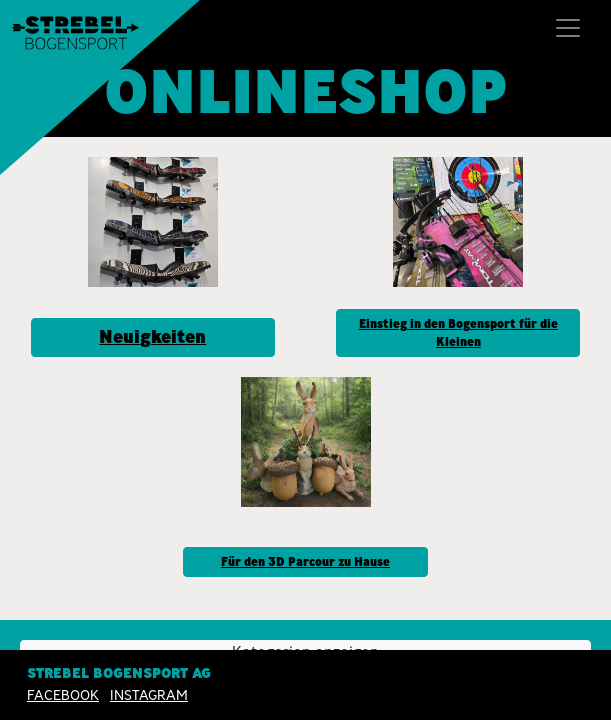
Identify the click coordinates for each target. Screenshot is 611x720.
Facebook (63, 695)
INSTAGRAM (149, 695)
